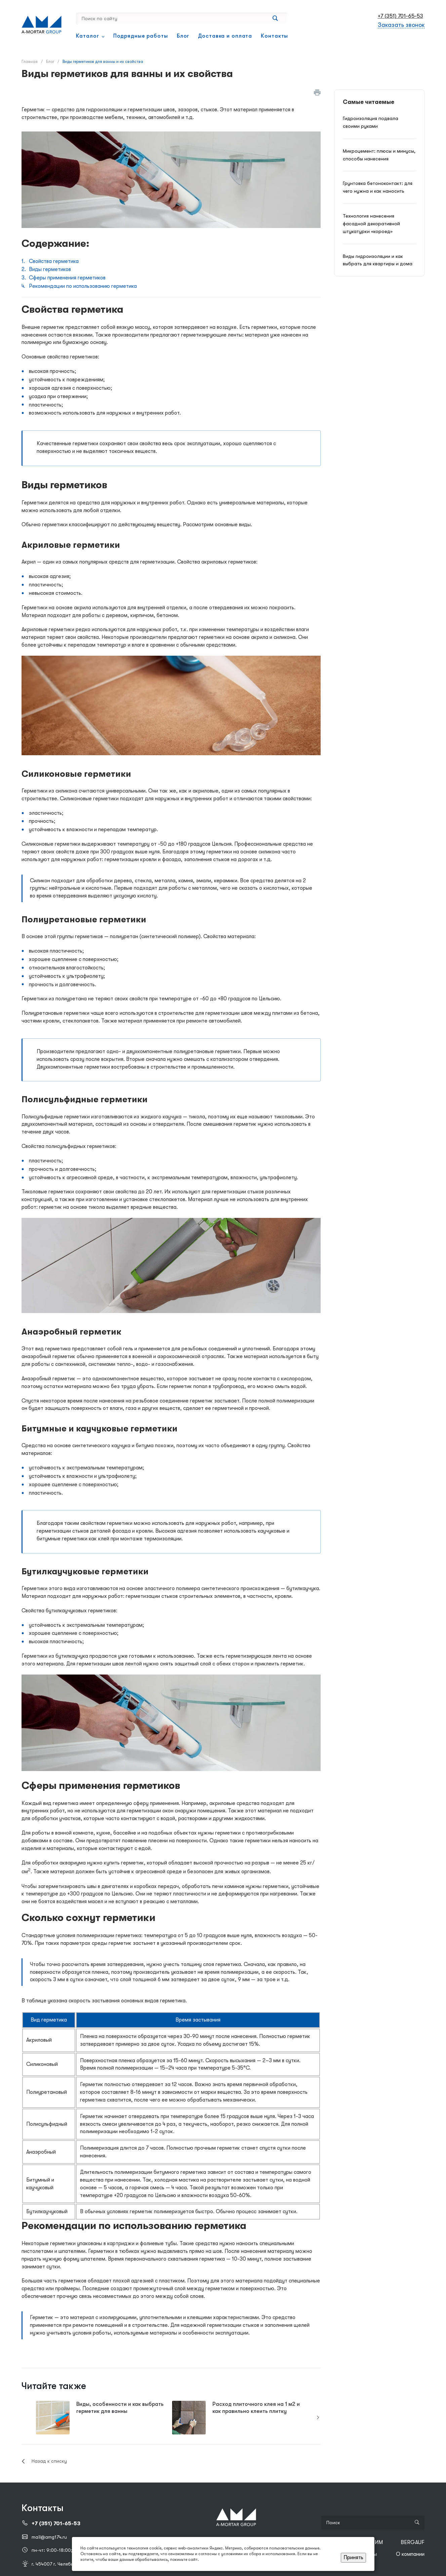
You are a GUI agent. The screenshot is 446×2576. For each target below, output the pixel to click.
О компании (410, 2554)
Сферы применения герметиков (67, 278)
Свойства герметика (54, 261)
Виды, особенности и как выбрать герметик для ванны (120, 2407)
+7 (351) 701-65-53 (400, 16)
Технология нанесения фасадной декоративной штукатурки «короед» (371, 223)
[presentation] (318, 2417)
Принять (353, 2557)
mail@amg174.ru (49, 2537)
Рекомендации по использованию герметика (83, 286)
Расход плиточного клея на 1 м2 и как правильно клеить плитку (256, 2407)
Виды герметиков (50, 269)
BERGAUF (412, 2542)
